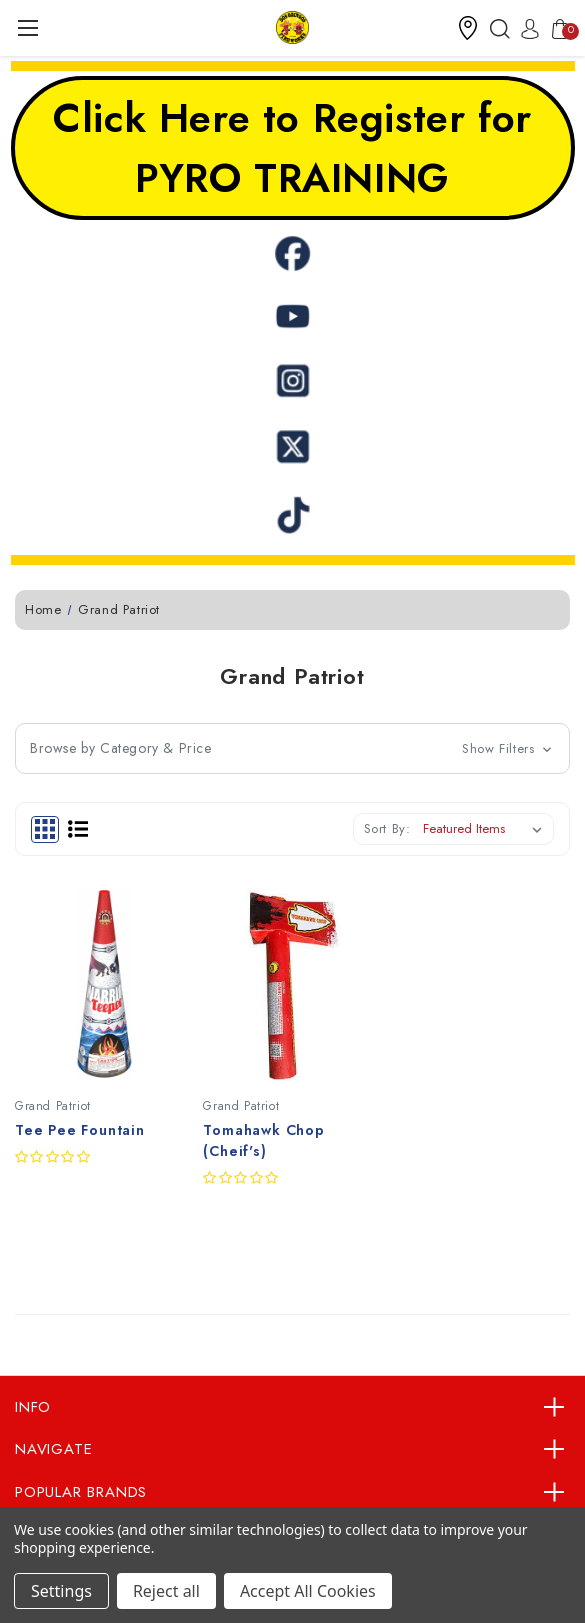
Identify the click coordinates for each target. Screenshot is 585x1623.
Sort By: (387, 828)
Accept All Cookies (308, 1591)
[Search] (495, 28)
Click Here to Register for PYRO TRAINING (292, 148)
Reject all (166, 1591)
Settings (61, 1591)
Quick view (30, 1248)
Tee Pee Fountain (80, 1130)
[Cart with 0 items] (555, 28)
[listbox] (486, 829)
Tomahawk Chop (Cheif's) (263, 1140)
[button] (468, 28)
